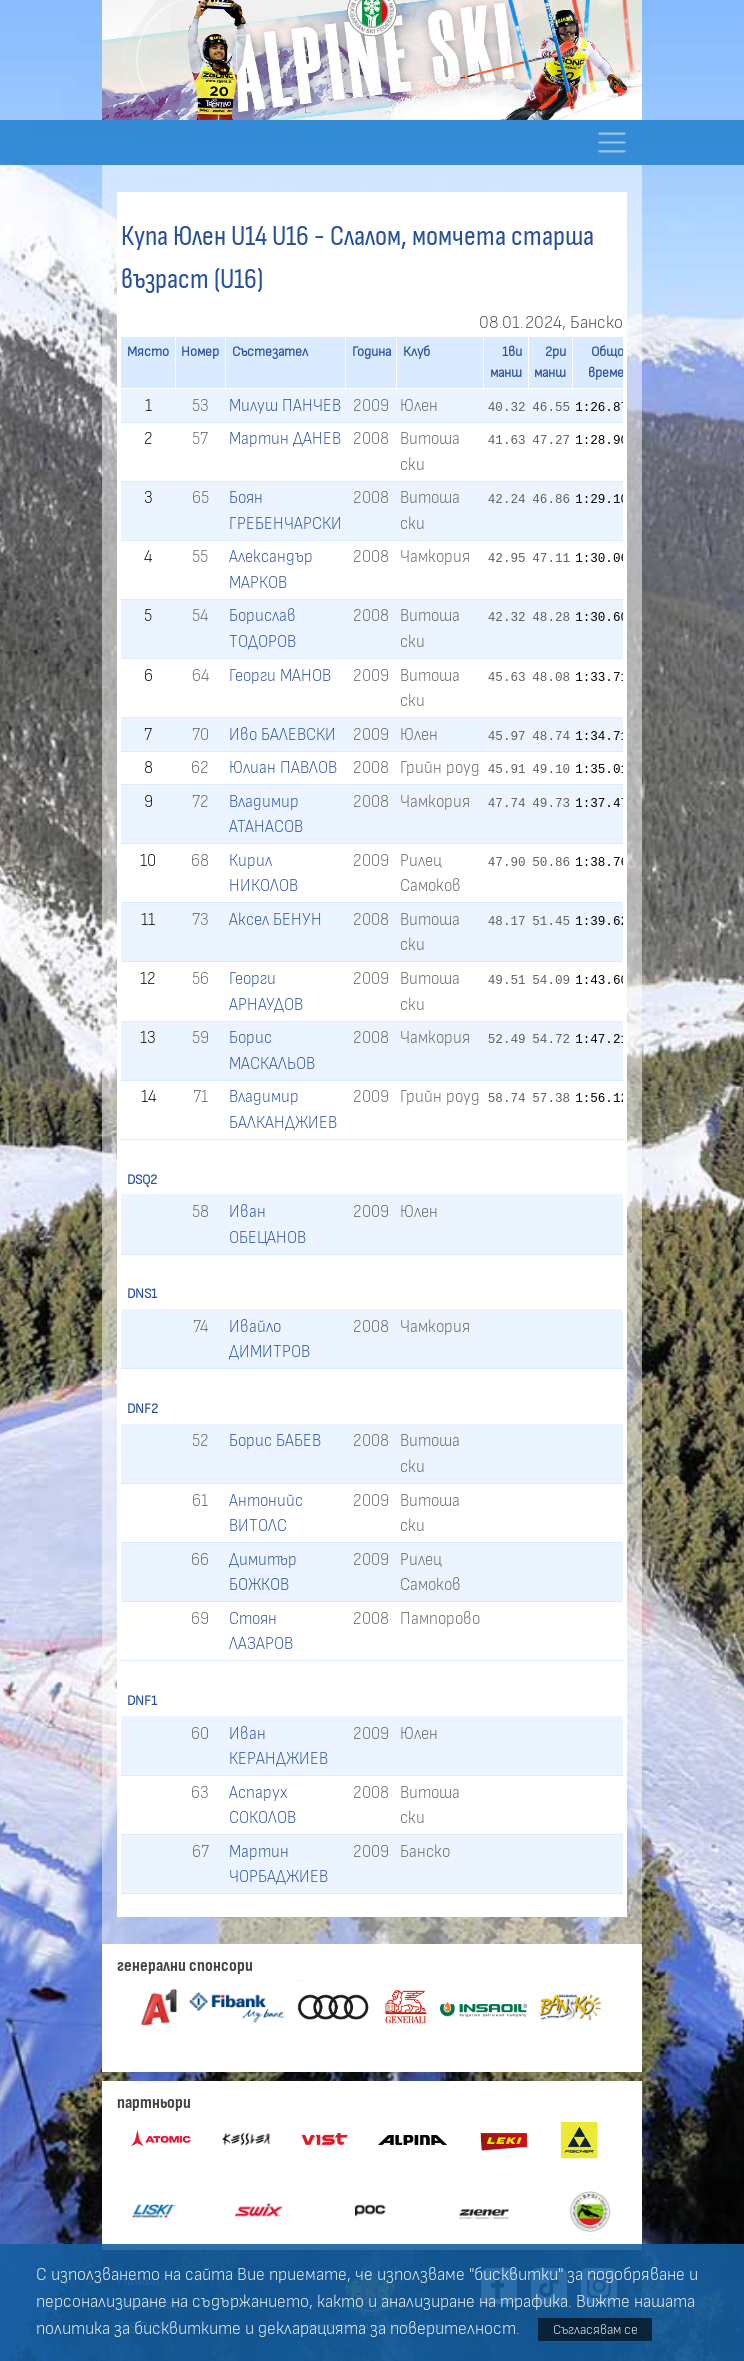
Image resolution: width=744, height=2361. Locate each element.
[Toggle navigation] (611, 142)
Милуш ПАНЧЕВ (285, 405)
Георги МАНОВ (280, 675)
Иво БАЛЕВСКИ (282, 734)
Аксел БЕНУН (275, 919)
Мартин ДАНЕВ (285, 438)
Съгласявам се (595, 2329)
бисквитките (187, 2329)
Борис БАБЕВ (275, 1440)
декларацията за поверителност (387, 2329)
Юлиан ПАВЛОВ (283, 767)
